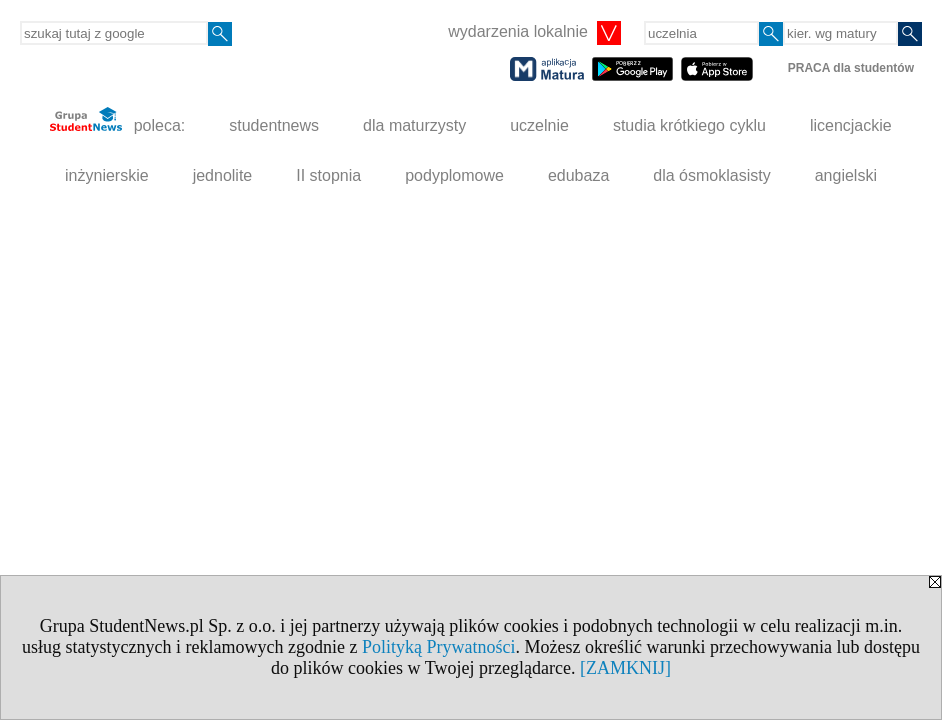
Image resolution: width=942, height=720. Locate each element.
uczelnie (539, 125)
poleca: (117, 120)
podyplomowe (454, 175)
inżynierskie (107, 175)
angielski (846, 175)
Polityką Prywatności (439, 647)
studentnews (274, 125)
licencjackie (851, 125)
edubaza (578, 175)
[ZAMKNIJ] (625, 668)
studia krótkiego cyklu (689, 125)
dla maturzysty (414, 125)
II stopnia (328, 175)
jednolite (223, 175)
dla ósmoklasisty (711, 175)
